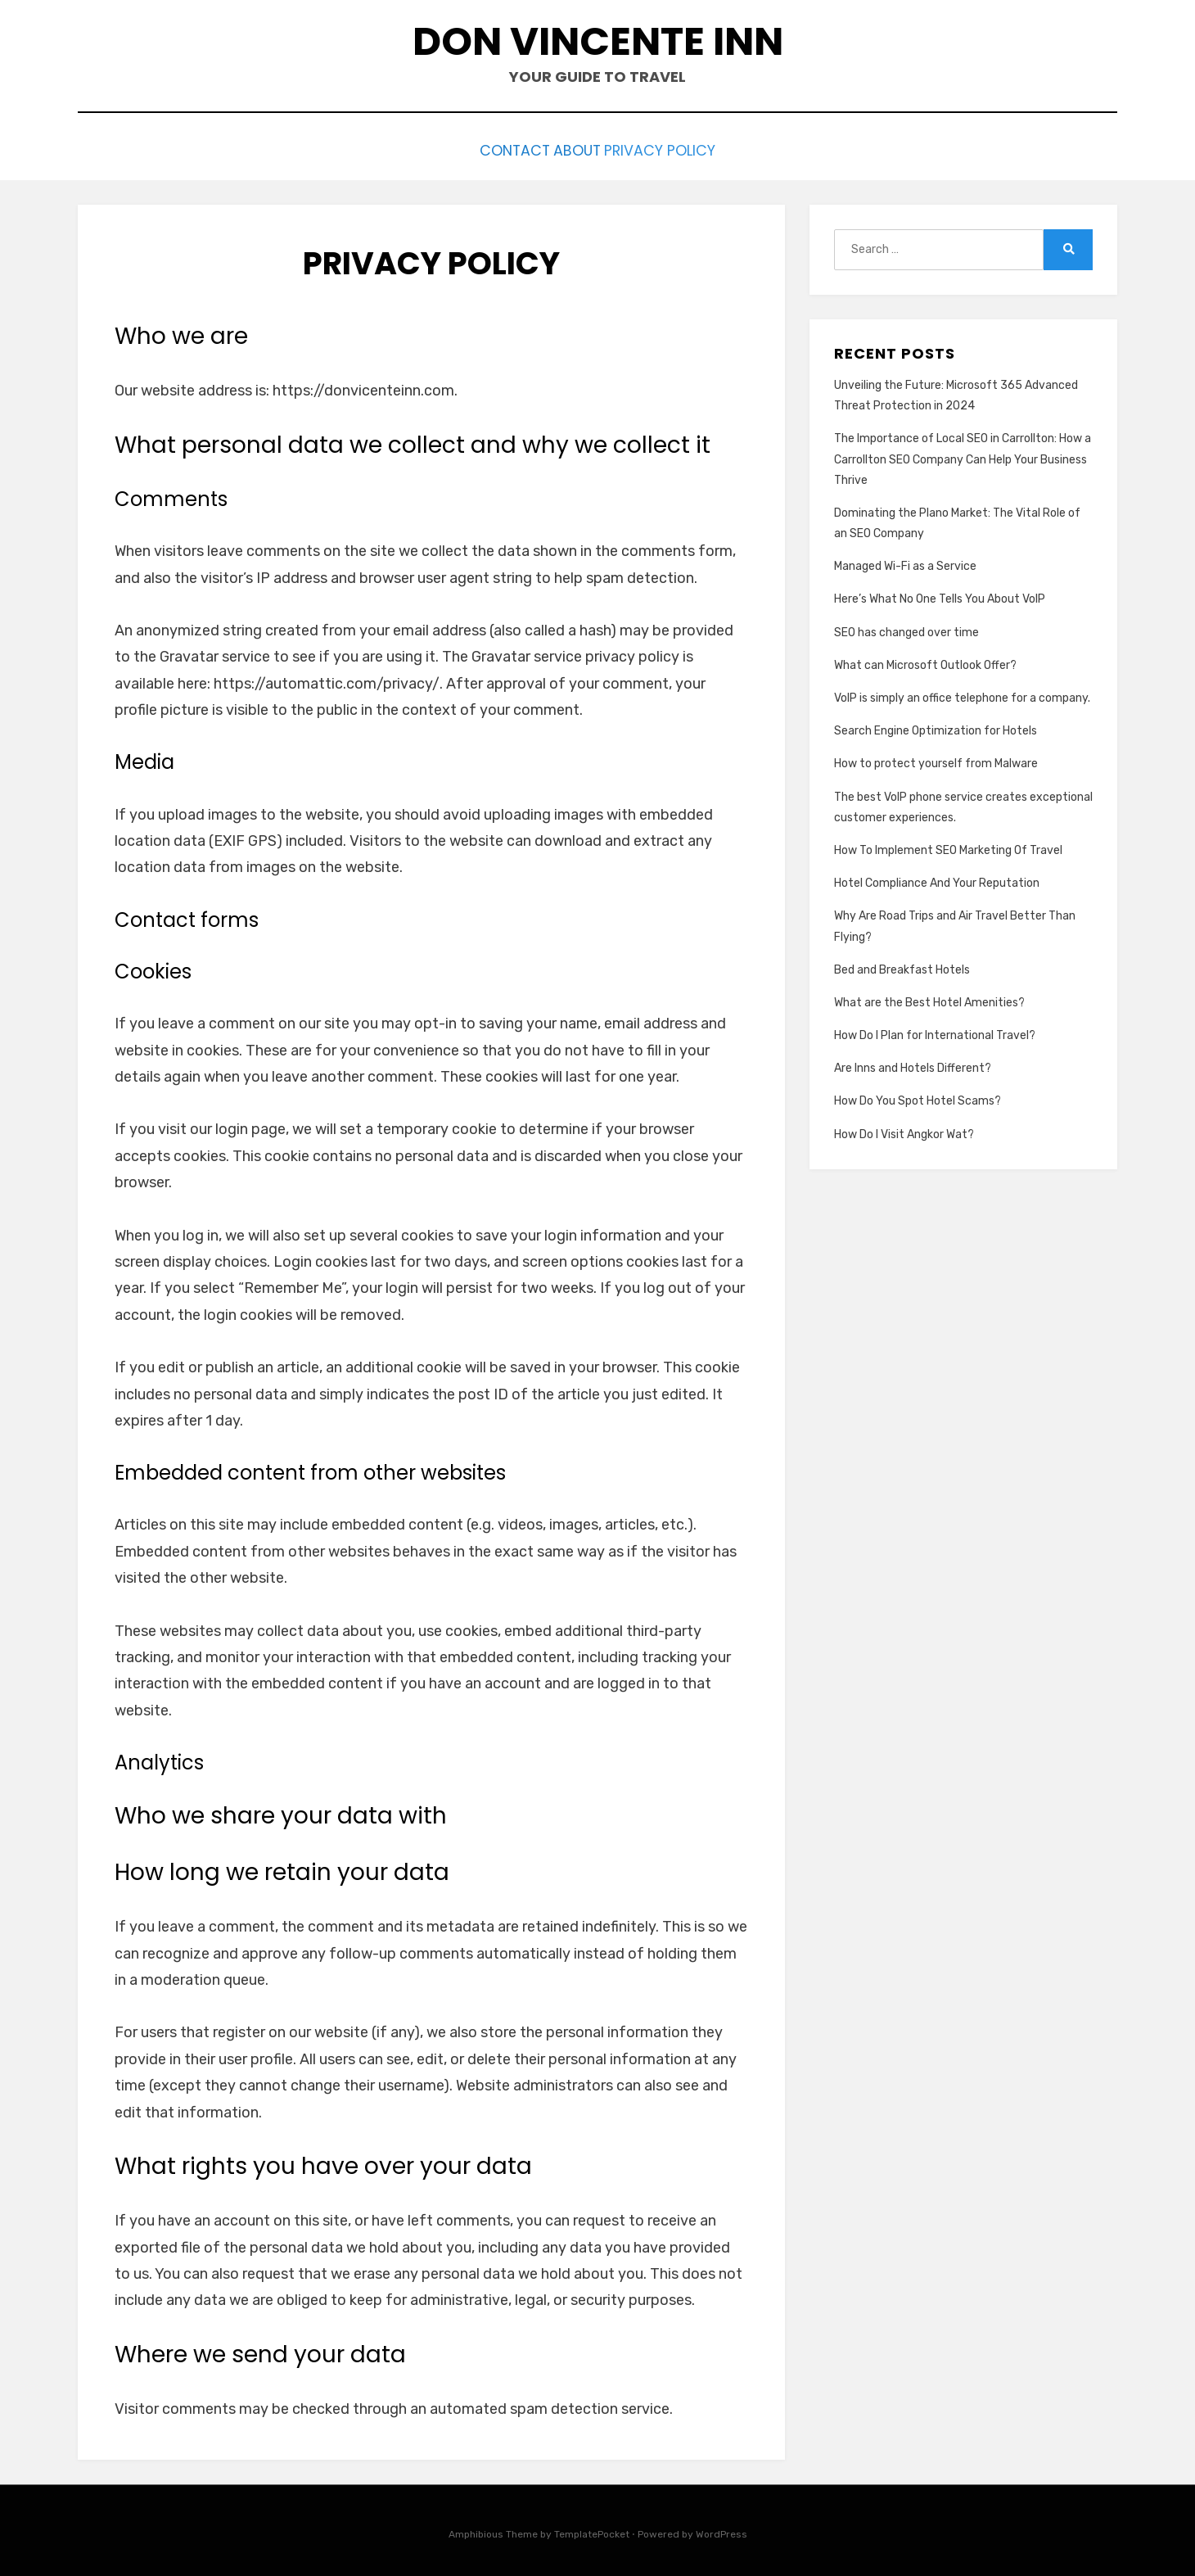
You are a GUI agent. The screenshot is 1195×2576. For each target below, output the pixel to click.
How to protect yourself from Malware (936, 760)
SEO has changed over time (906, 628)
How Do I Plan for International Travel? (934, 1031)
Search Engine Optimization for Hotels (935, 727)
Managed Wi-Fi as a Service (905, 562)
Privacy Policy (680, 148)
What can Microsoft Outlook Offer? (925, 661)
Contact (494, 148)
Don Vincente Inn (598, 41)
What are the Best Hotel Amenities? (929, 999)
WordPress (721, 2530)
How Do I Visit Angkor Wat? (904, 1130)
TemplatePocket (591, 2530)
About (577, 148)
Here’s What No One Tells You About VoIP (939, 596)
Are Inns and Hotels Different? (912, 1064)
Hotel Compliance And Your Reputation (936, 879)
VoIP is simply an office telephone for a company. (962, 694)
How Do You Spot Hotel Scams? (917, 1098)
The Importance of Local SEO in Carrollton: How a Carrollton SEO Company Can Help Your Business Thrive (962, 455)
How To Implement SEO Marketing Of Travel (948, 846)
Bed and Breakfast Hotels (902, 966)
